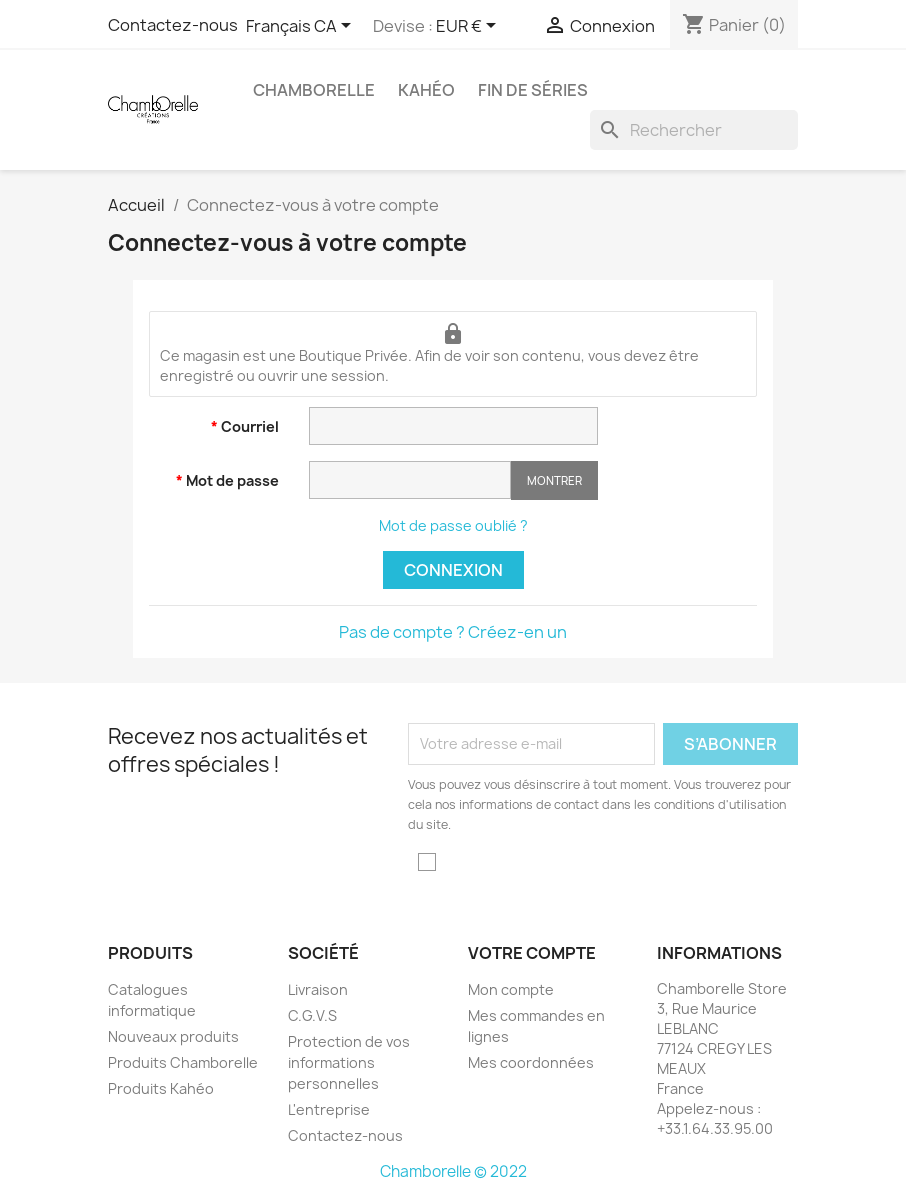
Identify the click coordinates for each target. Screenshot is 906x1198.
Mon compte (511, 989)
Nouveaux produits (173, 1036)
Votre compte (532, 953)
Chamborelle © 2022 (453, 1171)
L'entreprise (329, 1109)
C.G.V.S (312, 1015)
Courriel (248, 426)
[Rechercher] (694, 130)
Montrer (554, 480)
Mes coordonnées (531, 1062)
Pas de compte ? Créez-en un (453, 632)
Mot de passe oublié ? (453, 525)
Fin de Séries (533, 90)
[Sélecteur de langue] (302, 27)
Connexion (453, 570)
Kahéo (426, 90)
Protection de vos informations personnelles (349, 1062)
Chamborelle (314, 90)
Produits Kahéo (161, 1088)
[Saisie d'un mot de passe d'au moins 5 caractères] (410, 480)
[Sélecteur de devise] (469, 27)
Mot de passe (231, 480)
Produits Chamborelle (183, 1062)
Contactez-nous (345, 1135)
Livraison (318, 989)
